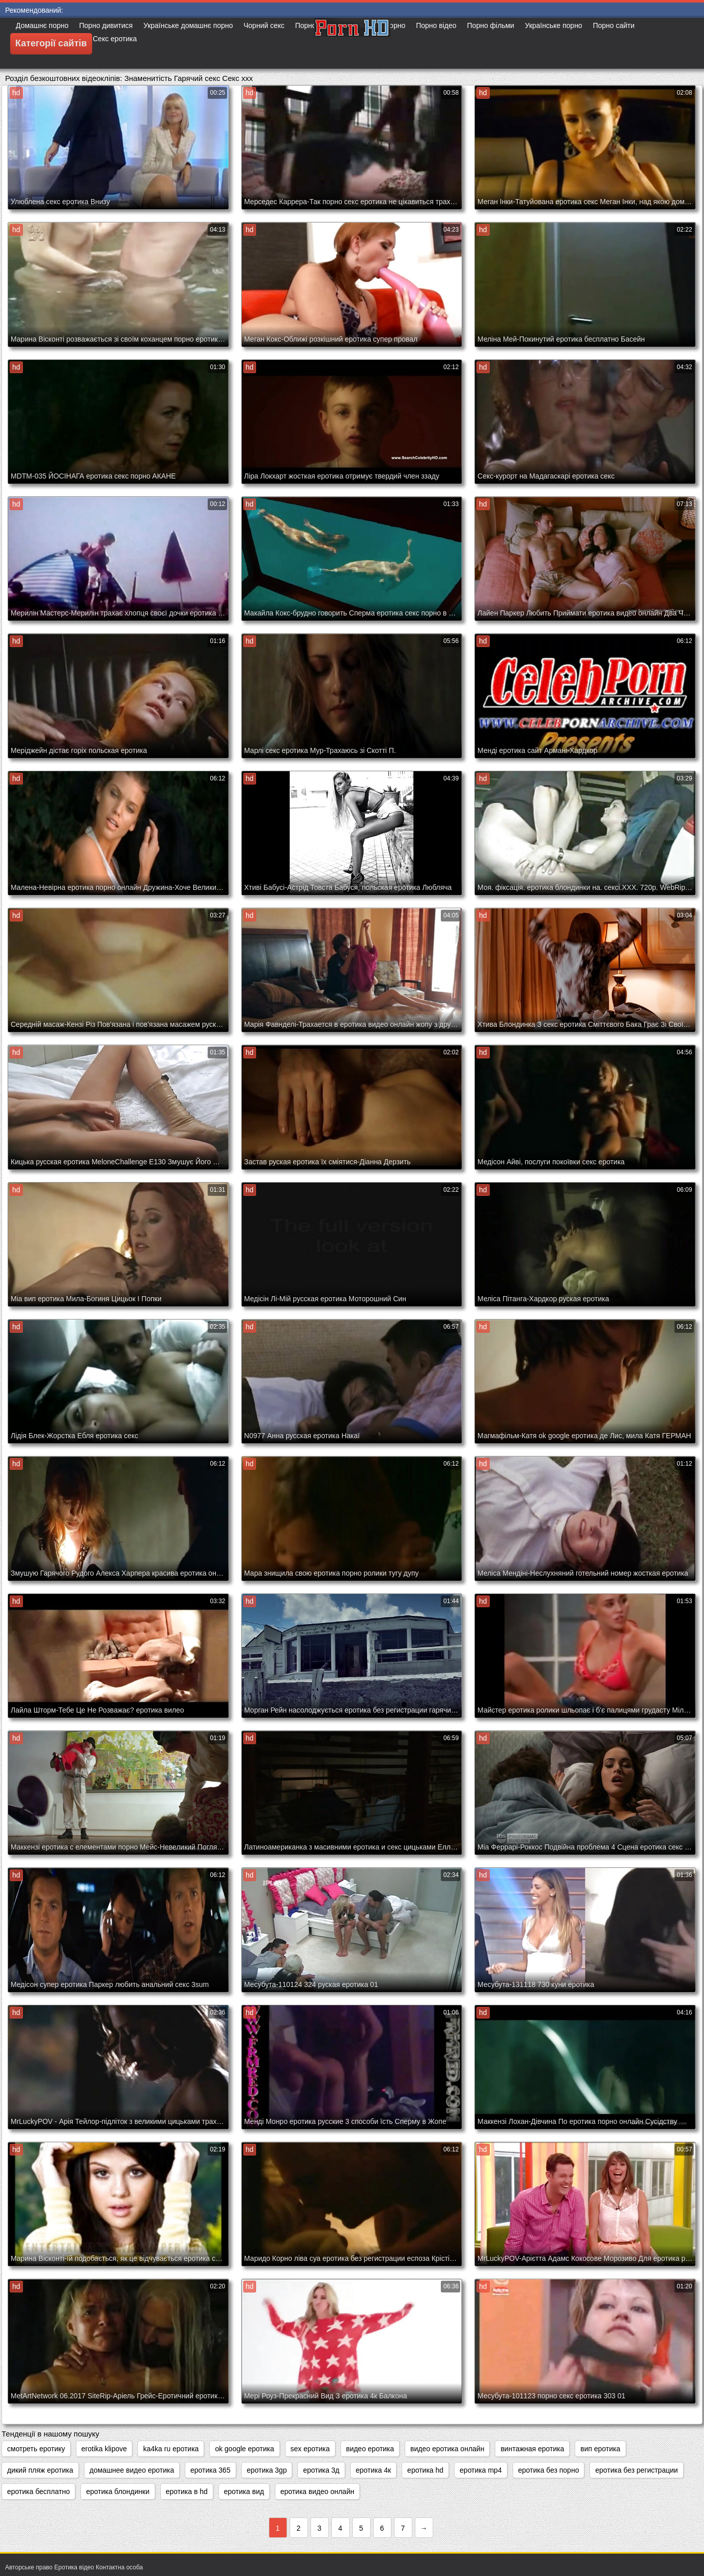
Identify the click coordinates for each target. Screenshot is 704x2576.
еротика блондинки (117, 2491)
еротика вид (244, 2491)
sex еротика (310, 2449)
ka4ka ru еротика (171, 2449)
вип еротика (600, 2449)
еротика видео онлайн (317, 2491)
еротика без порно (548, 2470)
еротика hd (425, 2470)
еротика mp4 (481, 2470)
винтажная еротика (532, 2449)
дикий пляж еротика (40, 2470)
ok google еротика (244, 2449)
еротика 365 (210, 2470)
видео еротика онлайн (447, 2449)
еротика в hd (187, 2491)
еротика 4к (373, 2470)
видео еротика (370, 2449)
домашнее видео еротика (132, 2470)
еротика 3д (321, 2470)
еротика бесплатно (38, 2491)
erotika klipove (104, 2449)
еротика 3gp (267, 2470)
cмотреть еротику (36, 2449)
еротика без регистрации (636, 2470)
